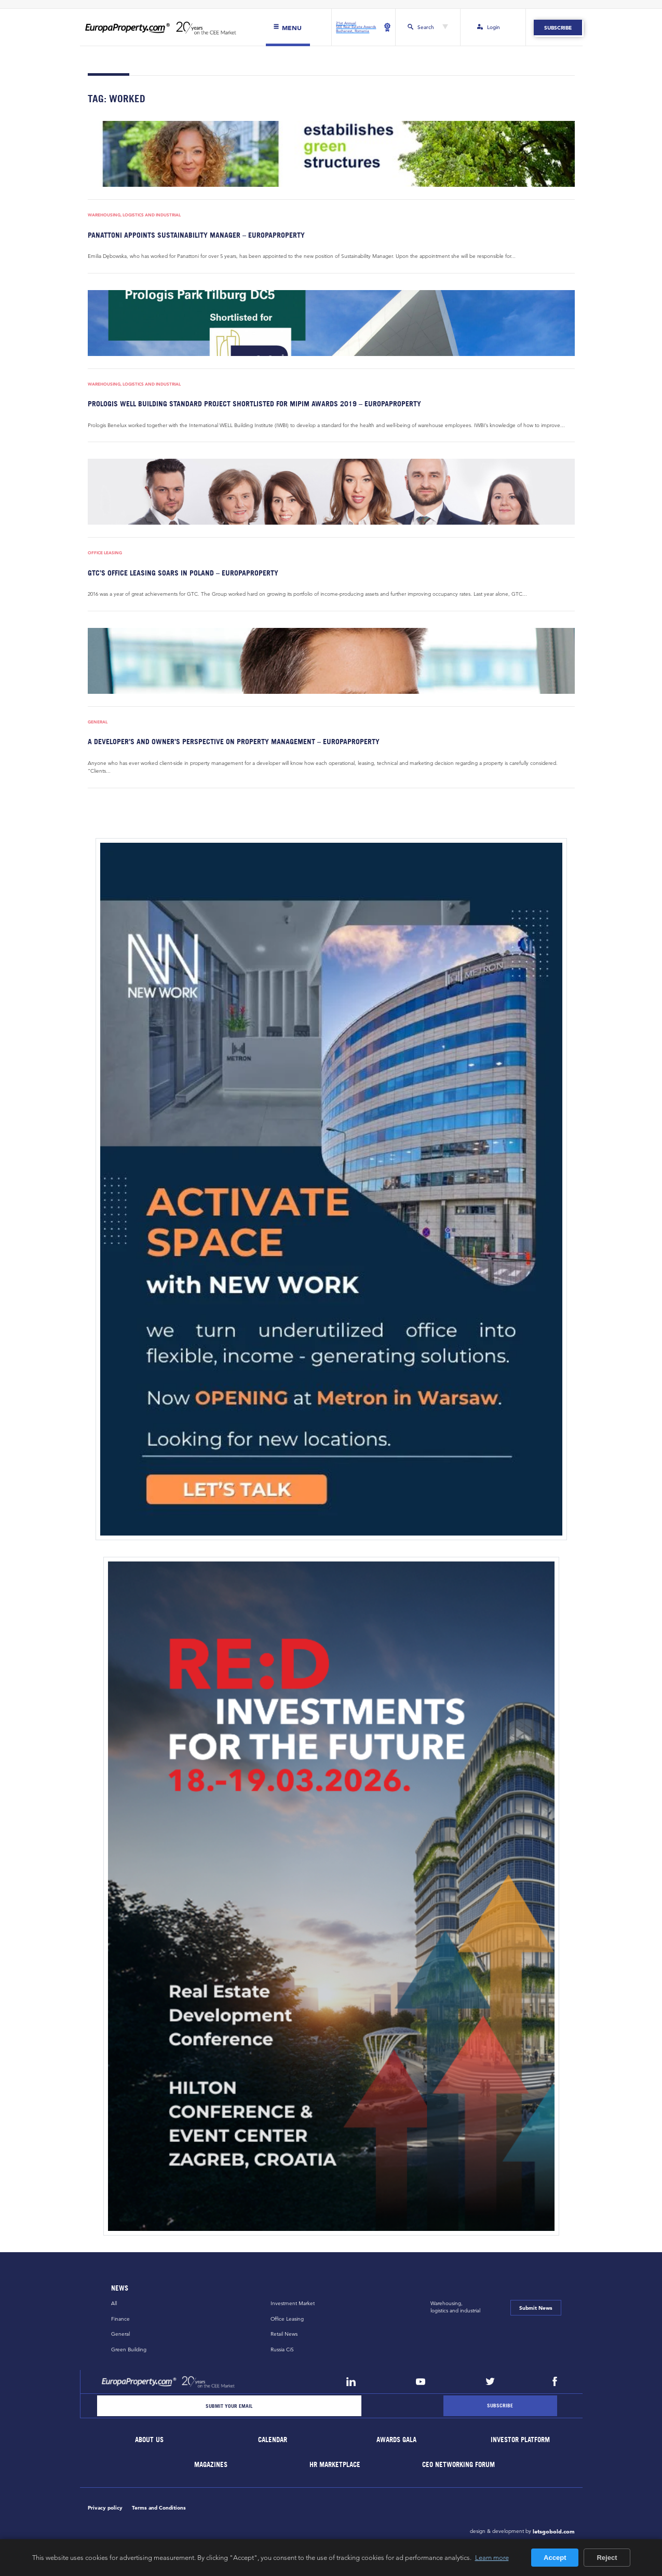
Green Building (128, 2349)
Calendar (273, 2440)
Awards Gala (397, 2440)
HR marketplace (334, 2465)
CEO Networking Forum (458, 2465)
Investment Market (293, 2303)
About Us (149, 2440)
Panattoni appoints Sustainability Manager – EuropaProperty (196, 234)
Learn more (492, 2557)
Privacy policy (105, 2507)
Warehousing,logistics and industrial (455, 2307)
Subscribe (558, 27)
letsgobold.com (554, 2531)
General (97, 722)
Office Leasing (105, 553)
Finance (120, 2318)
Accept (555, 2557)
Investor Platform (520, 2440)
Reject (607, 2557)
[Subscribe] (500, 2405)
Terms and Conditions (159, 2507)
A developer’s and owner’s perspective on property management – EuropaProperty (234, 741)
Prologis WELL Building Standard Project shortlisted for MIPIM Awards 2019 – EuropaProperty (254, 403)
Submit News (535, 2308)
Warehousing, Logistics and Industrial (134, 215)
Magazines (211, 2465)
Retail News (284, 2334)
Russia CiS (282, 2349)
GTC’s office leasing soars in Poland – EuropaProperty (183, 572)
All (114, 2303)
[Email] (229, 2405)
